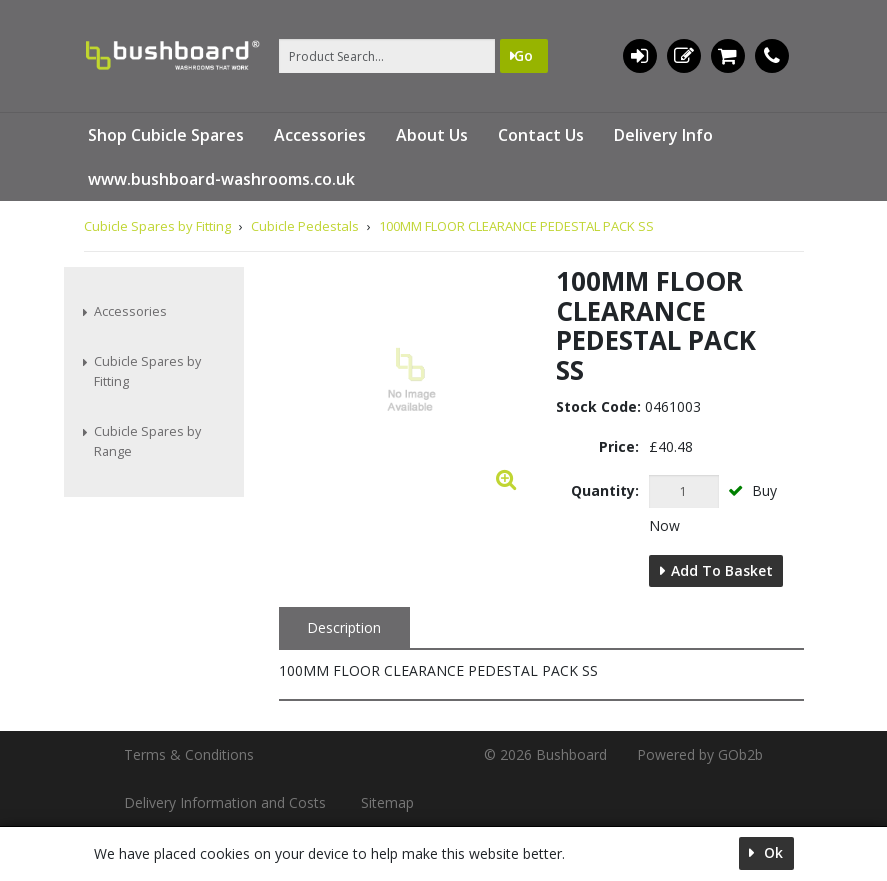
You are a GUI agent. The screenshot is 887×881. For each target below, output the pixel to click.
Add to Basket (722, 570)
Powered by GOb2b (700, 754)
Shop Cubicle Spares (166, 135)
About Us (432, 135)
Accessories (320, 135)
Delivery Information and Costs (225, 802)
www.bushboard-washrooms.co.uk (221, 179)
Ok (771, 852)
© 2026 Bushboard (545, 754)
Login (639, 56)
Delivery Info (663, 135)
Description (344, 627)
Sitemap (387, 802)
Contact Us (541, 135)
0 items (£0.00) (727, 56)
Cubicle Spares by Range (147, 441)
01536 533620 (772, 56)
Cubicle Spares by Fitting (147, 371)
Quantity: (605, 490)
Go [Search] (523, 55)
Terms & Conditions (189, 754)
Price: (619, 446)
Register (684, 56)
